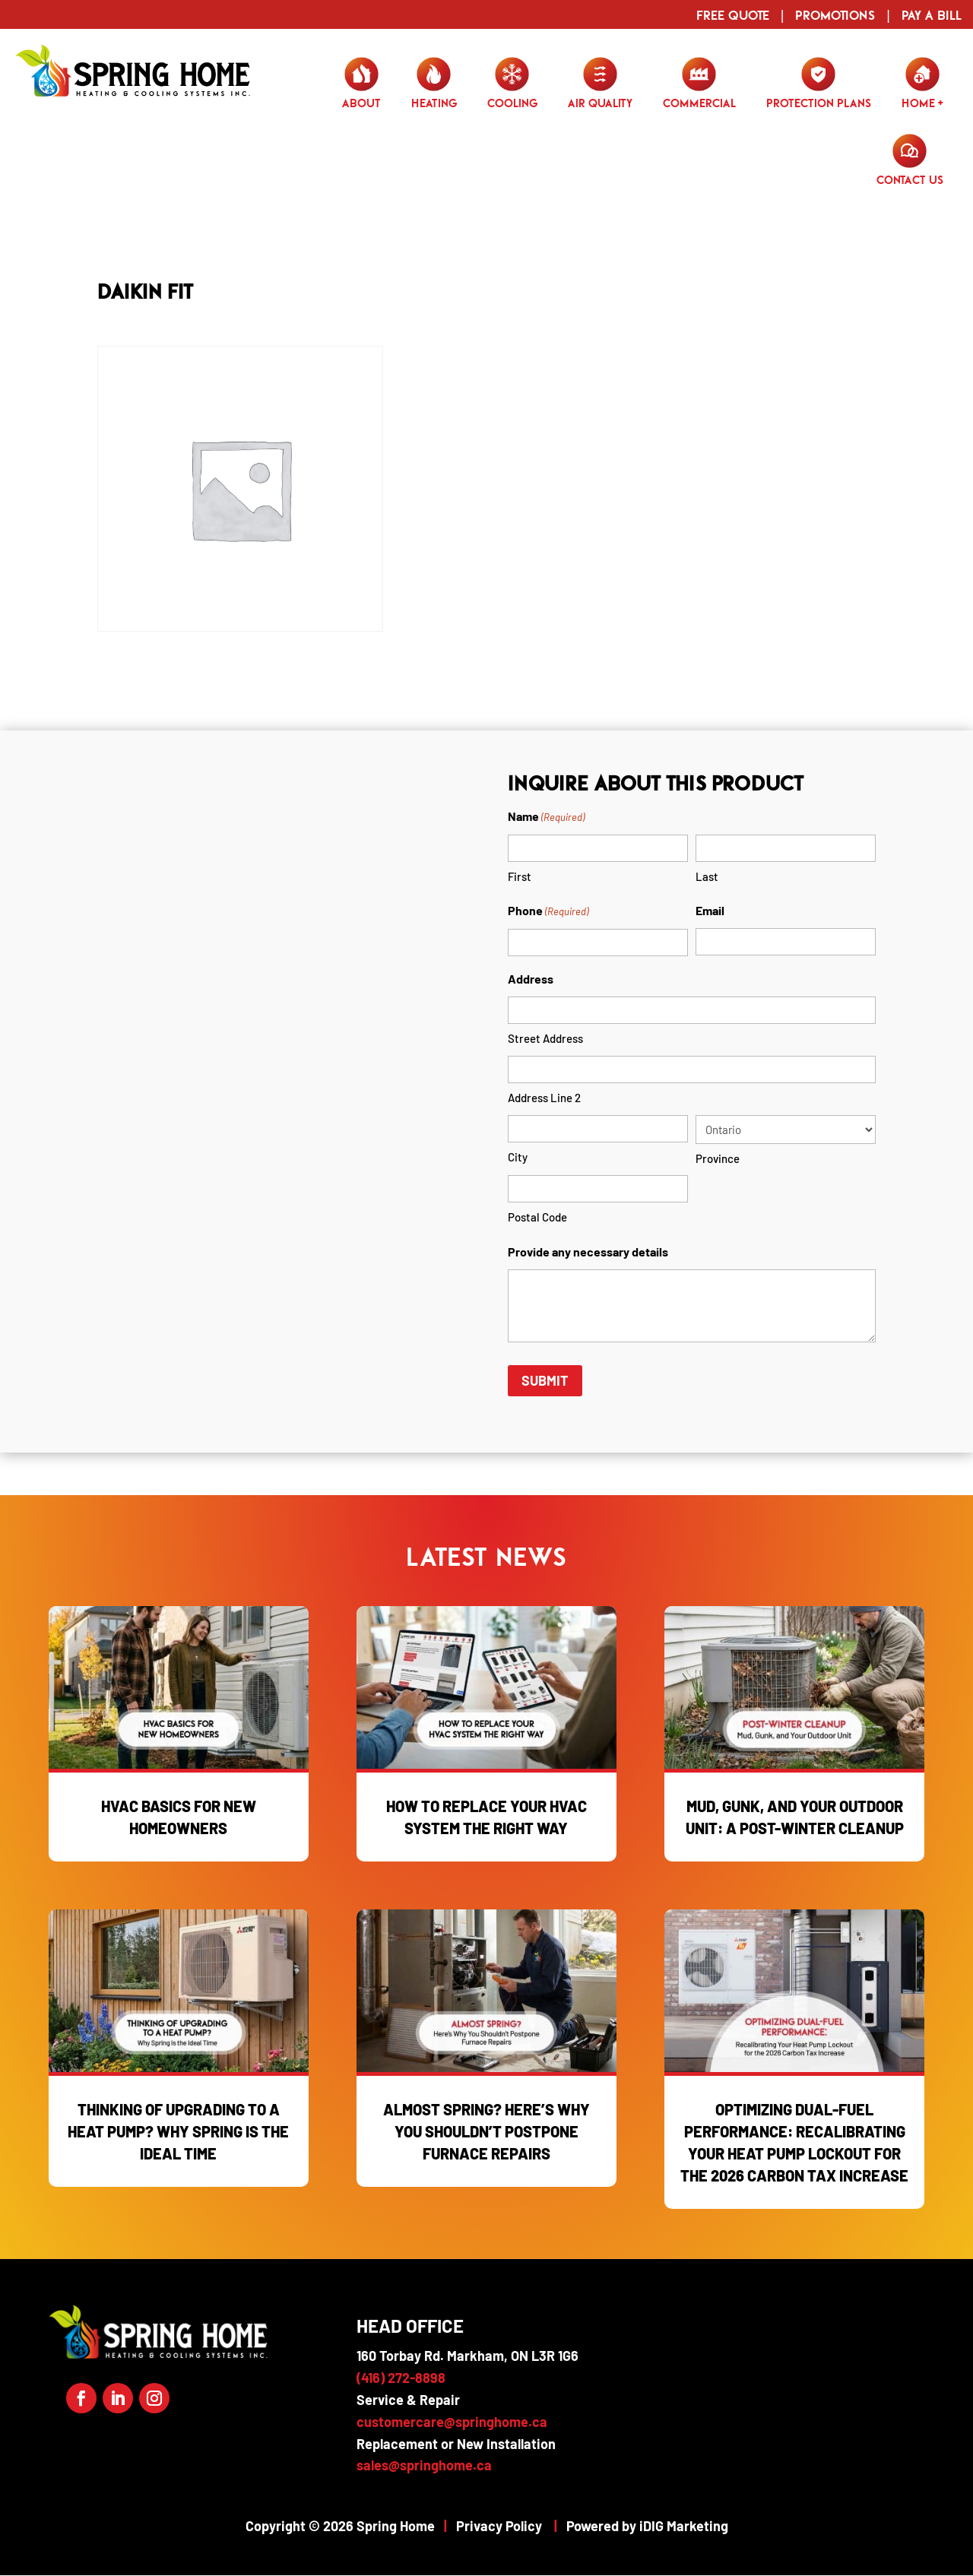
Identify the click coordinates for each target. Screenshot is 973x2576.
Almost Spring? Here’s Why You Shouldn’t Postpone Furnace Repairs (486, 2131)
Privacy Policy (499, 2525)
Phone (548, 912)
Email (710, 910)
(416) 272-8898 (401, 2377)
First (519, 876)
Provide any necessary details (588, 1251)
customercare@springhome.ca (452, 2421)
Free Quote (732, 15)
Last (707, 876)
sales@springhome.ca (424, 2465)
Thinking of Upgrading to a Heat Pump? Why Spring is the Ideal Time (178, 2131)
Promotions (835, 15)
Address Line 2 (544, 1097)
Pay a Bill (932, 15)
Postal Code (537, 1217)
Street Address (545, 1038)
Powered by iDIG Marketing (647, 2525)
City (518, 1157)
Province (718, 1158)
